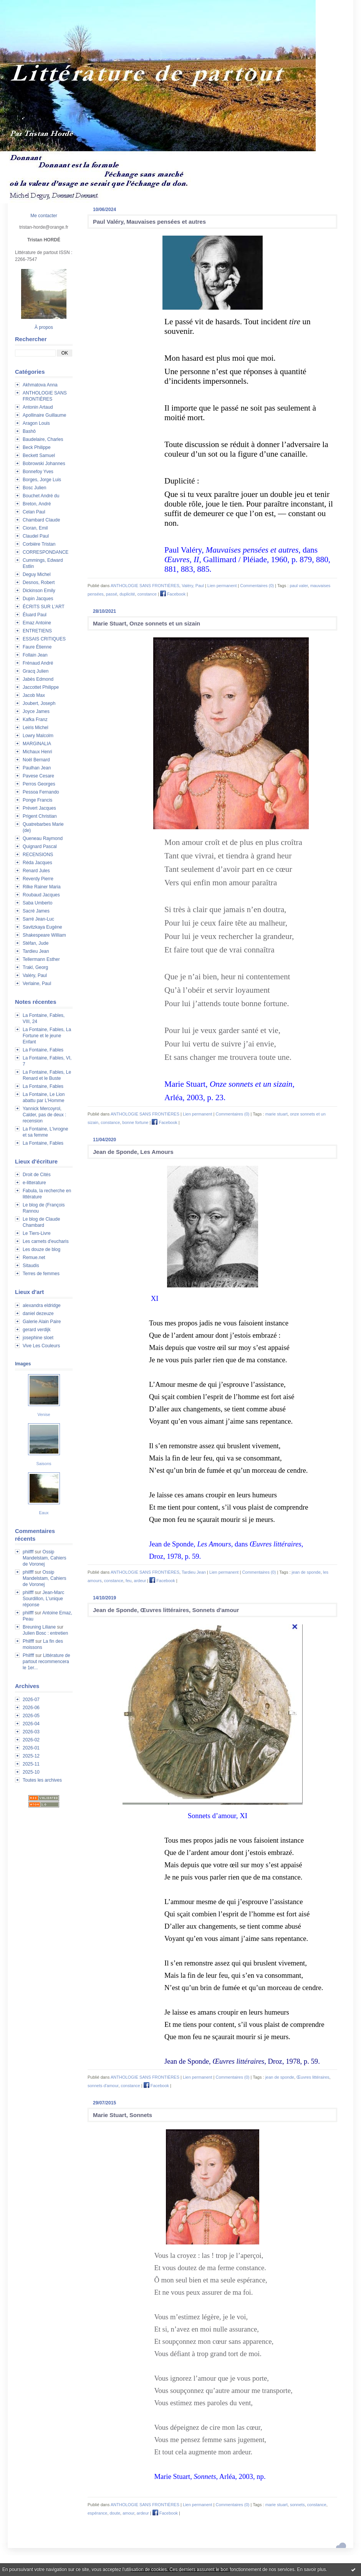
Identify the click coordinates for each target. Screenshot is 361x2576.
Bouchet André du (41, 495)
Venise (43, 1414)
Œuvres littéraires (313, 2077)
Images (23, 1363)
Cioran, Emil (35, 528)
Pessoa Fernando (41, 792)
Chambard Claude (41, 520)
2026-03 (31, 1731)
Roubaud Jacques (41, 895)
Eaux (43, 1512)
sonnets (297, 2504)
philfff (28, 1552)
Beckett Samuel (39, 455)
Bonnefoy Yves (38, 471)
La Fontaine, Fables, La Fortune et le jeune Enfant (47, 1036)
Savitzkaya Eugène (42, 927)
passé (111, 594)
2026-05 (31, 1715)
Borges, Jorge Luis (42, 479)
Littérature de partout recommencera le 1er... (46, 1661)
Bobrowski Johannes (44, 463)
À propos (44, 327)
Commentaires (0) (257, 585)
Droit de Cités (37, 1174)
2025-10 (31, 1772)
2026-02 (31, 1740)
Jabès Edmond (38, 679)
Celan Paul (34, 512)
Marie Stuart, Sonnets (122, 2115)
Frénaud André (38, 663)
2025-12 (31, 1756)
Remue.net (34, 1257)
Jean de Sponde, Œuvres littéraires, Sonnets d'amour (166, 1610)
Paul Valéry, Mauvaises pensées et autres (149, 221)
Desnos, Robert (39, 582)
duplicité (127, 594)
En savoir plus (311, 2569)
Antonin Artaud (38, 407)
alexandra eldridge (42, 1305)
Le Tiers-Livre (37, 1233)
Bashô (29, 431)
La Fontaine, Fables (43, 1050)
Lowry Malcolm (38, 735)
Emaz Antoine (37, 622)
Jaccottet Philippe (41, 687)
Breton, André (37, 504)
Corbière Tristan (39, 544)
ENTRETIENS (37, 631)
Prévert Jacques (39, 808)
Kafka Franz (35, 719)
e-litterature (34, 1182)
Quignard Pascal (40, 846)
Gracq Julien (35, 671)
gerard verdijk (37, 1329)
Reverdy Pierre (38, 878)
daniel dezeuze (38, 1313)
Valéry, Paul (35, 975)
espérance (97, 2513)
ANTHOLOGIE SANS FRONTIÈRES (145, 585)
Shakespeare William (44, 935)
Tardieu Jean (36, 951)
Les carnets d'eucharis (46, 1241)
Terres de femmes (41, 1273)
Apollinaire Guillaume (44, 415)
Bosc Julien (34, 487)
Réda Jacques (37, 862)
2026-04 (31, 1723)
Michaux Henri (37, 751)
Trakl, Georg (35, 967)
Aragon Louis (36, 423)
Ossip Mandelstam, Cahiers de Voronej (44, 1558)
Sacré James (36, 911)
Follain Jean (35, 655)
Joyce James (36, 711)
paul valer (299, 585)
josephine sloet (38, 1337)
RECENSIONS (38, 854)
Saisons (43, 1463)
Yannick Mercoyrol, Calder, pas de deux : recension (44, 1115)
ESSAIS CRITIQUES (44, 639)
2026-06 (31, 1707)
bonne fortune (136, 1122)
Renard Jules (36, 870)
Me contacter (43, 215)
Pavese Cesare (38, 776)
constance (147, 594)
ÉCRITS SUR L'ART (44, 606)
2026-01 (31, 1748)
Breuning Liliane (39, 1627)
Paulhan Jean (37, 768)
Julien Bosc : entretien (45, 1633)
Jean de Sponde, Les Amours (133, 1152)
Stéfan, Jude (35, 943)
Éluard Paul (34, 614)
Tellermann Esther (41, 959)
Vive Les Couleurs (41, 1345)
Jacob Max (34, 695)
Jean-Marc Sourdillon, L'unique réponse (43, 1598)
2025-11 (31, 1764)
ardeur (140, 1580)
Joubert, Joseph (39, 703)
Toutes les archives (42, 1780)
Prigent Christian (40, 816)
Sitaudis (31, 1265)
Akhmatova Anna (40, 385)
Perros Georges (39, 784)
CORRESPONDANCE (45, 552)
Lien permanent (222, 585)
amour (128, 2513)
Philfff (28, 1641)
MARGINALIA (37, 743)
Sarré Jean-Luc (38, 919)
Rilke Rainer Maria (42, 886)
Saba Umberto (37, 903)
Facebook (172, 594)
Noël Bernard (36, 759)
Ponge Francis (37, 800)
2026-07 (31, 1699)
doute (115, 2513)
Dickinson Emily (39, 590)
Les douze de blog (41, 1249)
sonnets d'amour (103, 2085)
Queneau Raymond (43, 838)
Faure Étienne (37, 647)
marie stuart (276, 1114)
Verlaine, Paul (37, 983)
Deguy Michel (37, 574)
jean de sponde (306, 1572)
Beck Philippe (37, 447)
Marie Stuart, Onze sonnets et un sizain (146, 623)
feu (128, 1580)
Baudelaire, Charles (43, 439)
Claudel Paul (36, 536)
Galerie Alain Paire (42, 1321)
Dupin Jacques (38, 598)
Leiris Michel (35, 727)
